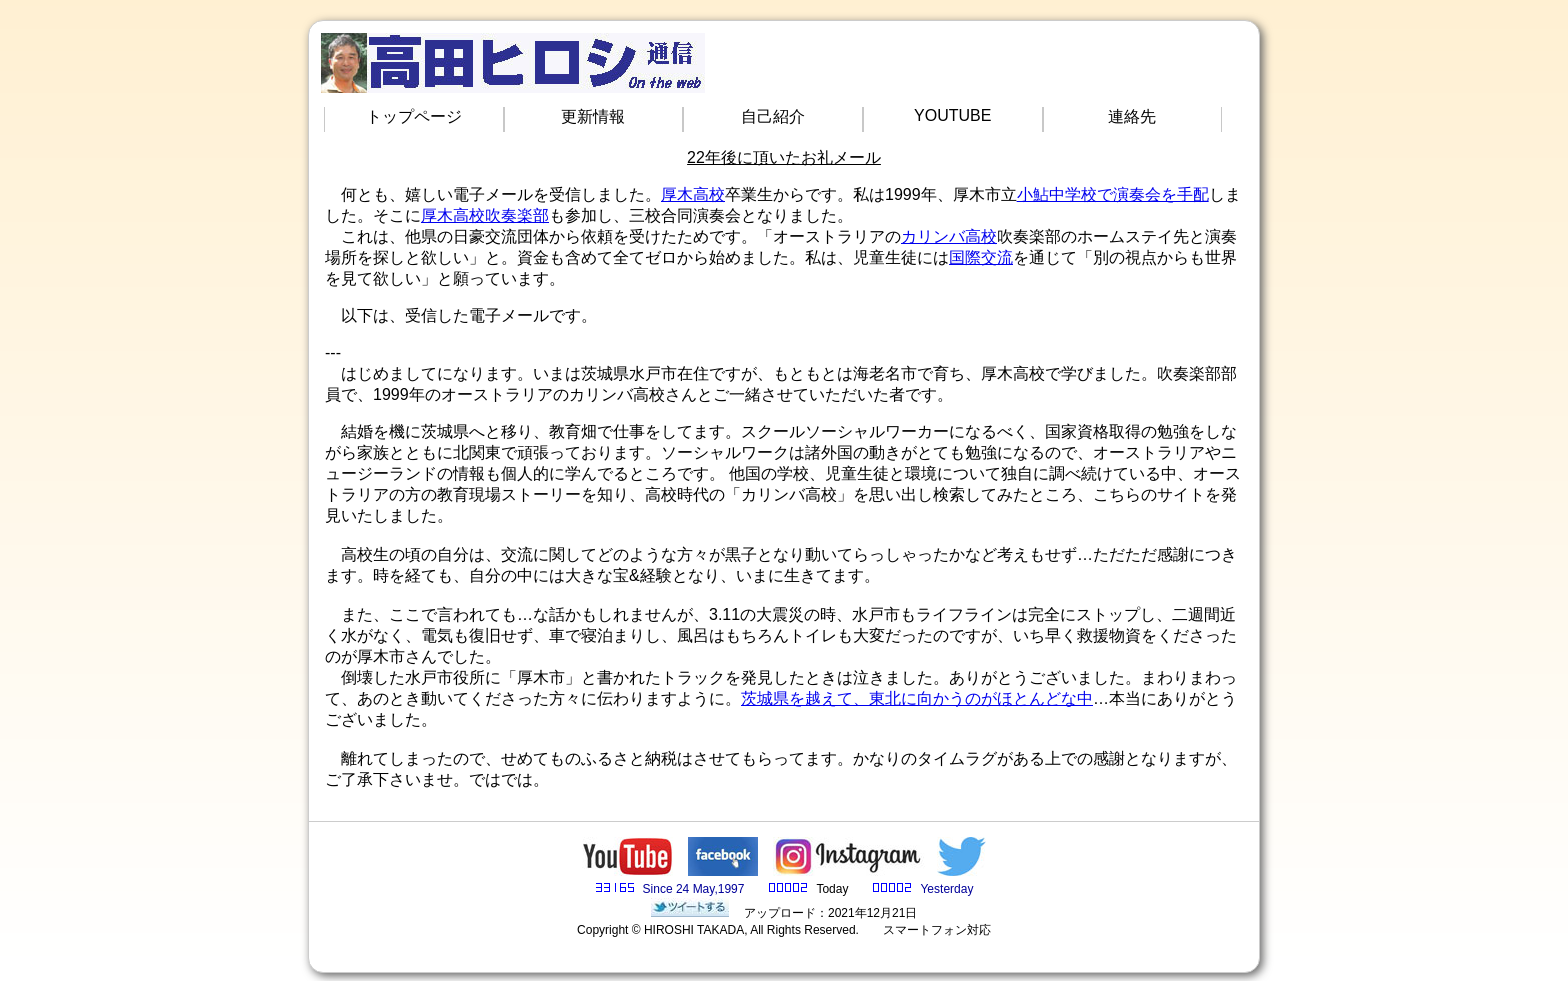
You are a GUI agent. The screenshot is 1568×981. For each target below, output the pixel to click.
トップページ (414, 116)
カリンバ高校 (949, 236)
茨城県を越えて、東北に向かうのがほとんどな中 (917, 698)
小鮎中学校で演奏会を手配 (1113, 194)
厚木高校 (693, 194)
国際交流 (981, 257)
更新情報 (593, 116)
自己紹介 (773, 116)
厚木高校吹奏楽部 (485, 215)
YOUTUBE (952, 115)
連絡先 (1132, 116)
